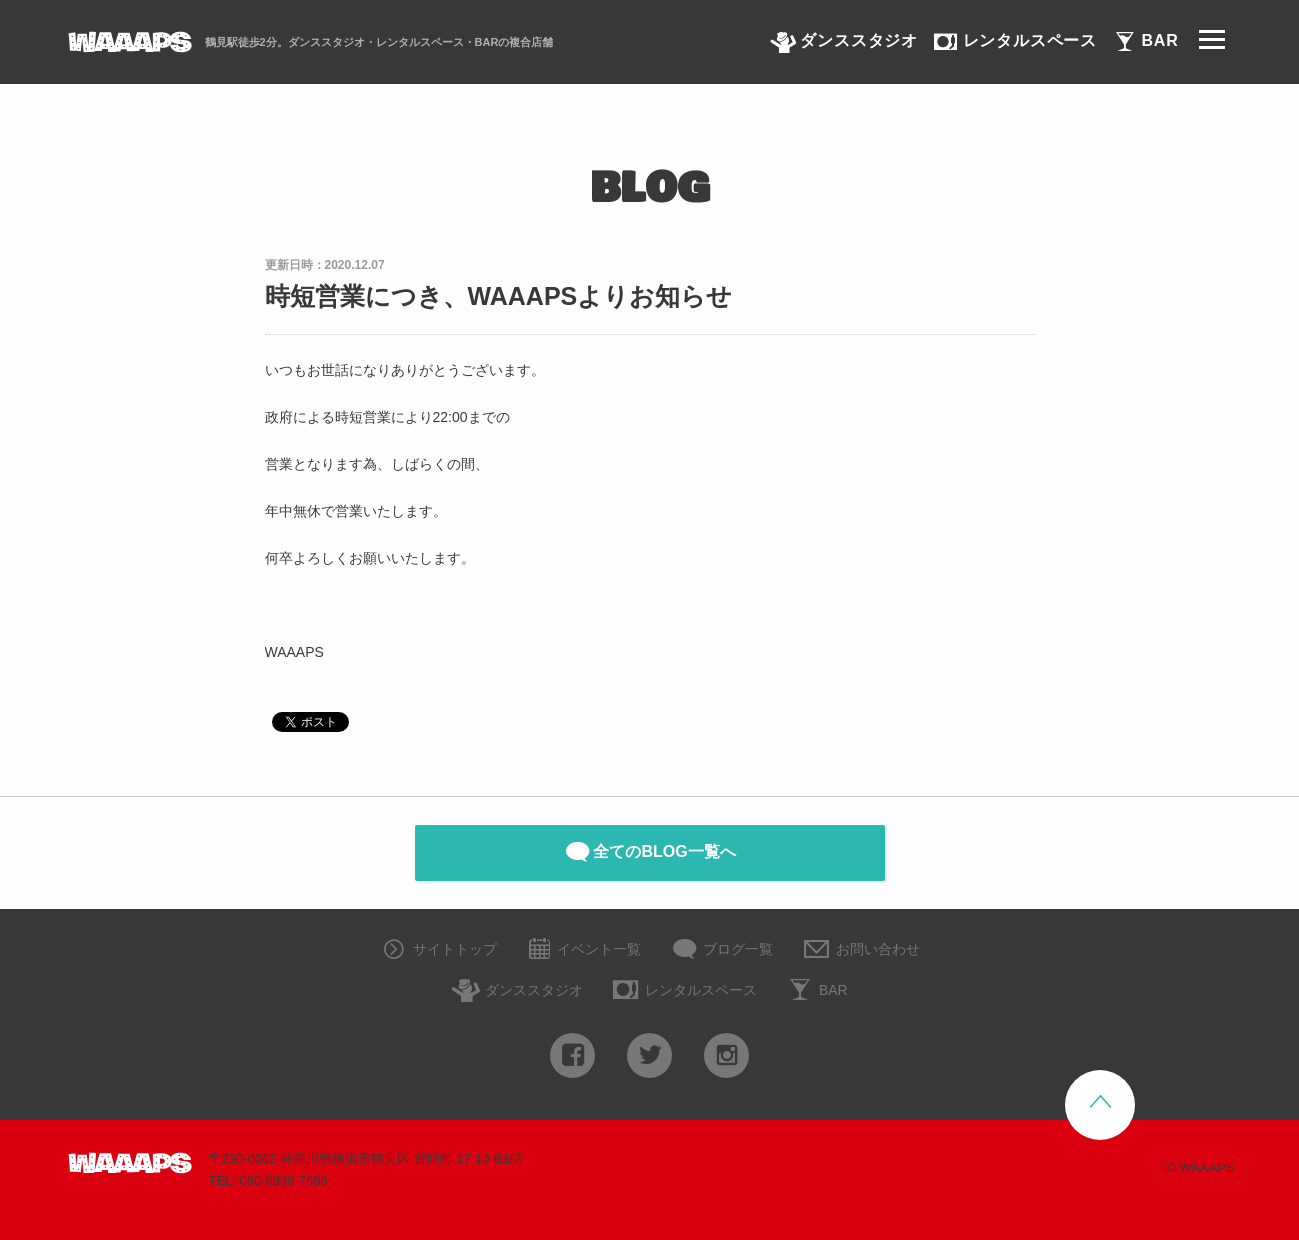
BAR (816, 991)
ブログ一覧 (722, 950)
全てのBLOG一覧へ (649, 852)
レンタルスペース (684, 991)
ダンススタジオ (517, 991)
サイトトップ (438, 950)
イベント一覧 (583, 950)
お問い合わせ (860, 950)
